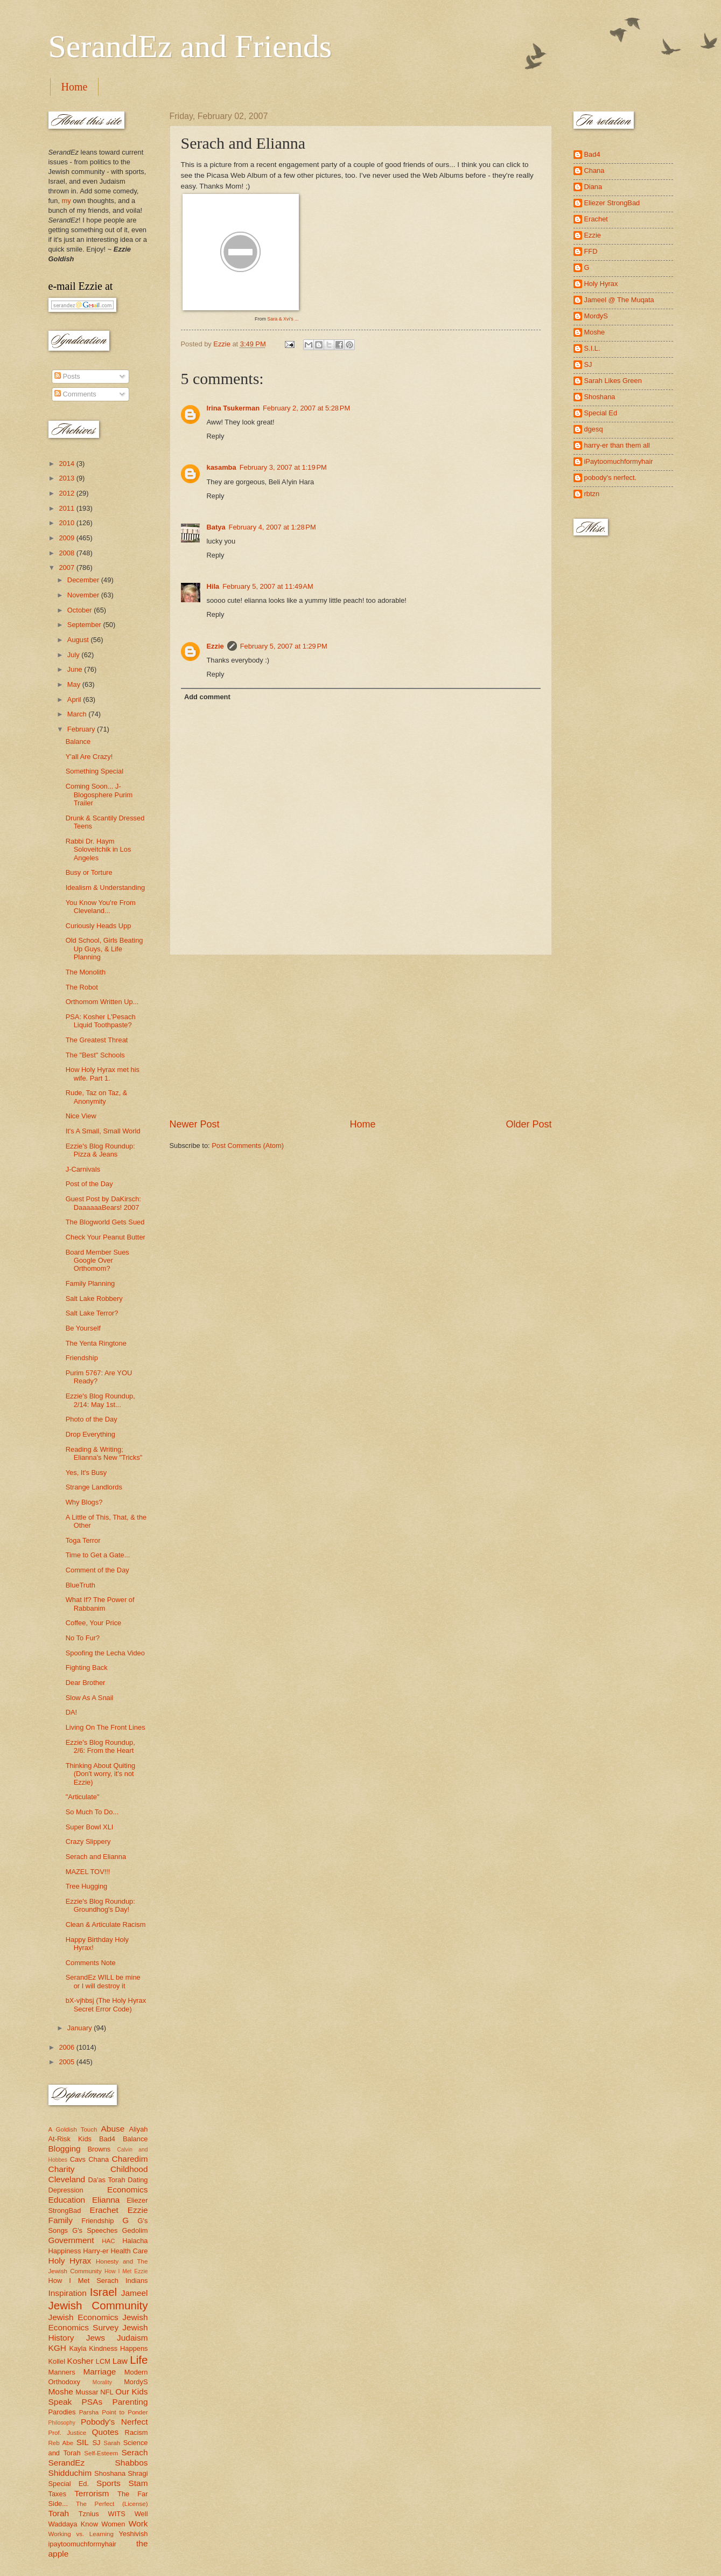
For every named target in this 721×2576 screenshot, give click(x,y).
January (80, 2028)
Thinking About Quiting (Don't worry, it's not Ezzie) (101, 1774)
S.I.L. (592, 348)
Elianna (106, 2199)
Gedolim (135, 2230)
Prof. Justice (67, 2432)
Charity (61, 2169)
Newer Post (195, 1124)
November (84, 595)
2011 (67, 508)
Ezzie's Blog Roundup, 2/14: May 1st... (100, 1400)
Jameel (134, 2292)
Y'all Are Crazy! (89, 757)
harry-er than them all (617, 445)
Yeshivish (133, 2534)
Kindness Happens (118, 2348)
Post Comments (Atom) (248, 1145)
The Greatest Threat (97, 1040)
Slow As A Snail (90, 1698)
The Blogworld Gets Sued (105, 1222)
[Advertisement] (361, 1036)
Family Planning (90, 1283)
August (79, 640)
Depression (65, 2190)
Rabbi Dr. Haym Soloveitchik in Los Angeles (98, 849)
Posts (67, 376)
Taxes (57, 2494)
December (84, 580)
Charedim (130, 2158)
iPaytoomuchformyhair (618, 461)
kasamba (221, 467)
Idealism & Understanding (105, 887)
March (77, 714)
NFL (106, 2392)
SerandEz (66, 2462)
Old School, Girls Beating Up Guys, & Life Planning (104, 948)
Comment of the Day (97, 1570)
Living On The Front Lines (105, 1727)
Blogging (64, 2148)
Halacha (135, 2241)
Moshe (60, 2391)
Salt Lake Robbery (94, 1298)
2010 (67, 523)
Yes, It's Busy (86, 1472)
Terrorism (91, 2493)
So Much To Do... (92, 1812)
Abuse (113, 2128)
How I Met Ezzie (126, 2271)
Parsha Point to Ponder (113, 2412)
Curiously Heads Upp (98, 926)
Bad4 (107, 2139)
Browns (98, 2149)
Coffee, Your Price (94, 1623)
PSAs (92, 2401)
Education (67, 2199)
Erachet (104, 2210)
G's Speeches (94, 2230)
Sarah (111, 2443)
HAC (108, 2241)
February (82, 729)
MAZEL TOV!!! (88, 1872)
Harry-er (95, 2251)
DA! (71, 1712)
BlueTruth (80, 1585)
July (74, 655)
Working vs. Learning (81, 2534)
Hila (213, 586)
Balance (78, 741)
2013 (67, 478)
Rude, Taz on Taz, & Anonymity (97, 1097)
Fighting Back (87, 1667)
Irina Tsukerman (233, 408)
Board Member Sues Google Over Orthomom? (97, 1260)
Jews (95, 2337)
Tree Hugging (87, 1886)
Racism (136, 2432)
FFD (591, 251)
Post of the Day (89, 1184)
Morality (102, 2382)
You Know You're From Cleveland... (101, 907)
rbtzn (592, 494)
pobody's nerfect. (610, 478)
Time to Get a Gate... (98, 1555)
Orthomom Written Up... (102, 1002)
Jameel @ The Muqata (619, 300)
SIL (82, 2442)
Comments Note (91, 1963)
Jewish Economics (83, 2317)
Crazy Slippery (88, 1841)
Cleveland (67, 2179)
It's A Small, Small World (103, 1131)
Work (138, 2523)
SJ (96, 2443)
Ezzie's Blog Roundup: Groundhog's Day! (100, 1905)
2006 (67, 2047)
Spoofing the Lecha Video (105, 1653)
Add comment (207, 697)
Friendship (82, 1358)
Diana (593, 187)
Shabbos (131, 2462)
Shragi (138, 2473)
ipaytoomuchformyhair (82, 2544)
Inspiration (67, 2292)
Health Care (129, 2251)
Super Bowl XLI (90, 1827)
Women (113, 2524)
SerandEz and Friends (190, 46)
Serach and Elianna (96, 1857)
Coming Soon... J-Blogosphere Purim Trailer (99, 794)
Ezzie (215, 646)
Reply (216, 436)
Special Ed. (68, 2484)
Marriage (99, 2371)
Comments (75, 394)
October (80, 610)
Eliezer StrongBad (612, 203)
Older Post (528, 1124)
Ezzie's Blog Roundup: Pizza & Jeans (100, 1150)
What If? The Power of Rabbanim (100, 1604)
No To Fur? (83, 1638)
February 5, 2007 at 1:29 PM (283, 646)
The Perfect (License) (112, 2504)
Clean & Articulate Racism (106, 1924)
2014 (67, 463)
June (76, 669)
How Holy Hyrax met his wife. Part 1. (102, 1074)
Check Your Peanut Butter (105, 1237)
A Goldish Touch (72, 2129)
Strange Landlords (94, 1487)
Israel (103, 2292)
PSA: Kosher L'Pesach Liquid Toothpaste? (101, 1021)
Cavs (78, 2159)
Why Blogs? (84, 1502)
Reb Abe (61, 2443)
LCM (103, 2361)
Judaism (132, 2337)
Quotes (105, 2431)
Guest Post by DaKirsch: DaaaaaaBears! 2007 (103, 1203)
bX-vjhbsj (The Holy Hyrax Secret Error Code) (106, 2004)
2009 (67, 538)
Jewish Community (98, 2305)
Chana (98, 2159)
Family (60, 2220)
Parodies (62, 2412)
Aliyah (138, 2129)
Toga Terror (83, 1540)
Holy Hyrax (70, 2260)
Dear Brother (86, 1683)
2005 (67, 2062)
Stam (138, 2483)
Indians (136, 2280)
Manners (61, 2372)
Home (74, 87)
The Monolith (86, 972)
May (74, 684)
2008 (67, 553)
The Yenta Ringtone (96, 1343)
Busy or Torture (89, 872)
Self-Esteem (101, 2453)
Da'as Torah (106, 2180)
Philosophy (61, 2423)
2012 (67, 493)
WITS (116, 2514)
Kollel (57, 2361)
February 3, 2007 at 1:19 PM (283, 467)
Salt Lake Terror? (92, 1313)
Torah (58, 2513)
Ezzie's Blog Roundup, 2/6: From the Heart (100, 1746)
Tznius (89, 2514)
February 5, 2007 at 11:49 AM (267, 586)
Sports (108, 2483)
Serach (135, 2452)
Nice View (81, 1116)
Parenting (130, 2401)
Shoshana (109, 2473)
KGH (57, 2347)
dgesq (593, 429)
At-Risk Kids (70, 2139)
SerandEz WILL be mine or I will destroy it (103, 1981)
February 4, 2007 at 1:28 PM (272, 527)
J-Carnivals (83, 1169)
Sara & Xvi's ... (282, 319)
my (66, 201)
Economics (127, 2189)
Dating (138, 2180)
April (75, 699)
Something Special (94, 771)
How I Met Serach (83, 2280)
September (85, 625)
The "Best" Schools (95, 1055)
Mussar (86, 2392)
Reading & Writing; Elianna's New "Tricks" (104, 1453)
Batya (216, 527)
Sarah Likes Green (613, 381)
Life (139, 2360)
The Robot (82, 987)
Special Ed (601, 413)
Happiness (64, 2251)
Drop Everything (90, 1434)
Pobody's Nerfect (114, 2421)
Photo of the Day (91, 1419)
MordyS (136, 2382)
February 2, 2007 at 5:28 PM (306, 408)
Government (71, 2240)
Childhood (129, 2169)
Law (120, 2360)
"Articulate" (83, 1797)
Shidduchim (70, 2472)
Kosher (80, 2360)
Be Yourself (83, 1328)
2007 (67, 567)
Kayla (77, 2348)
